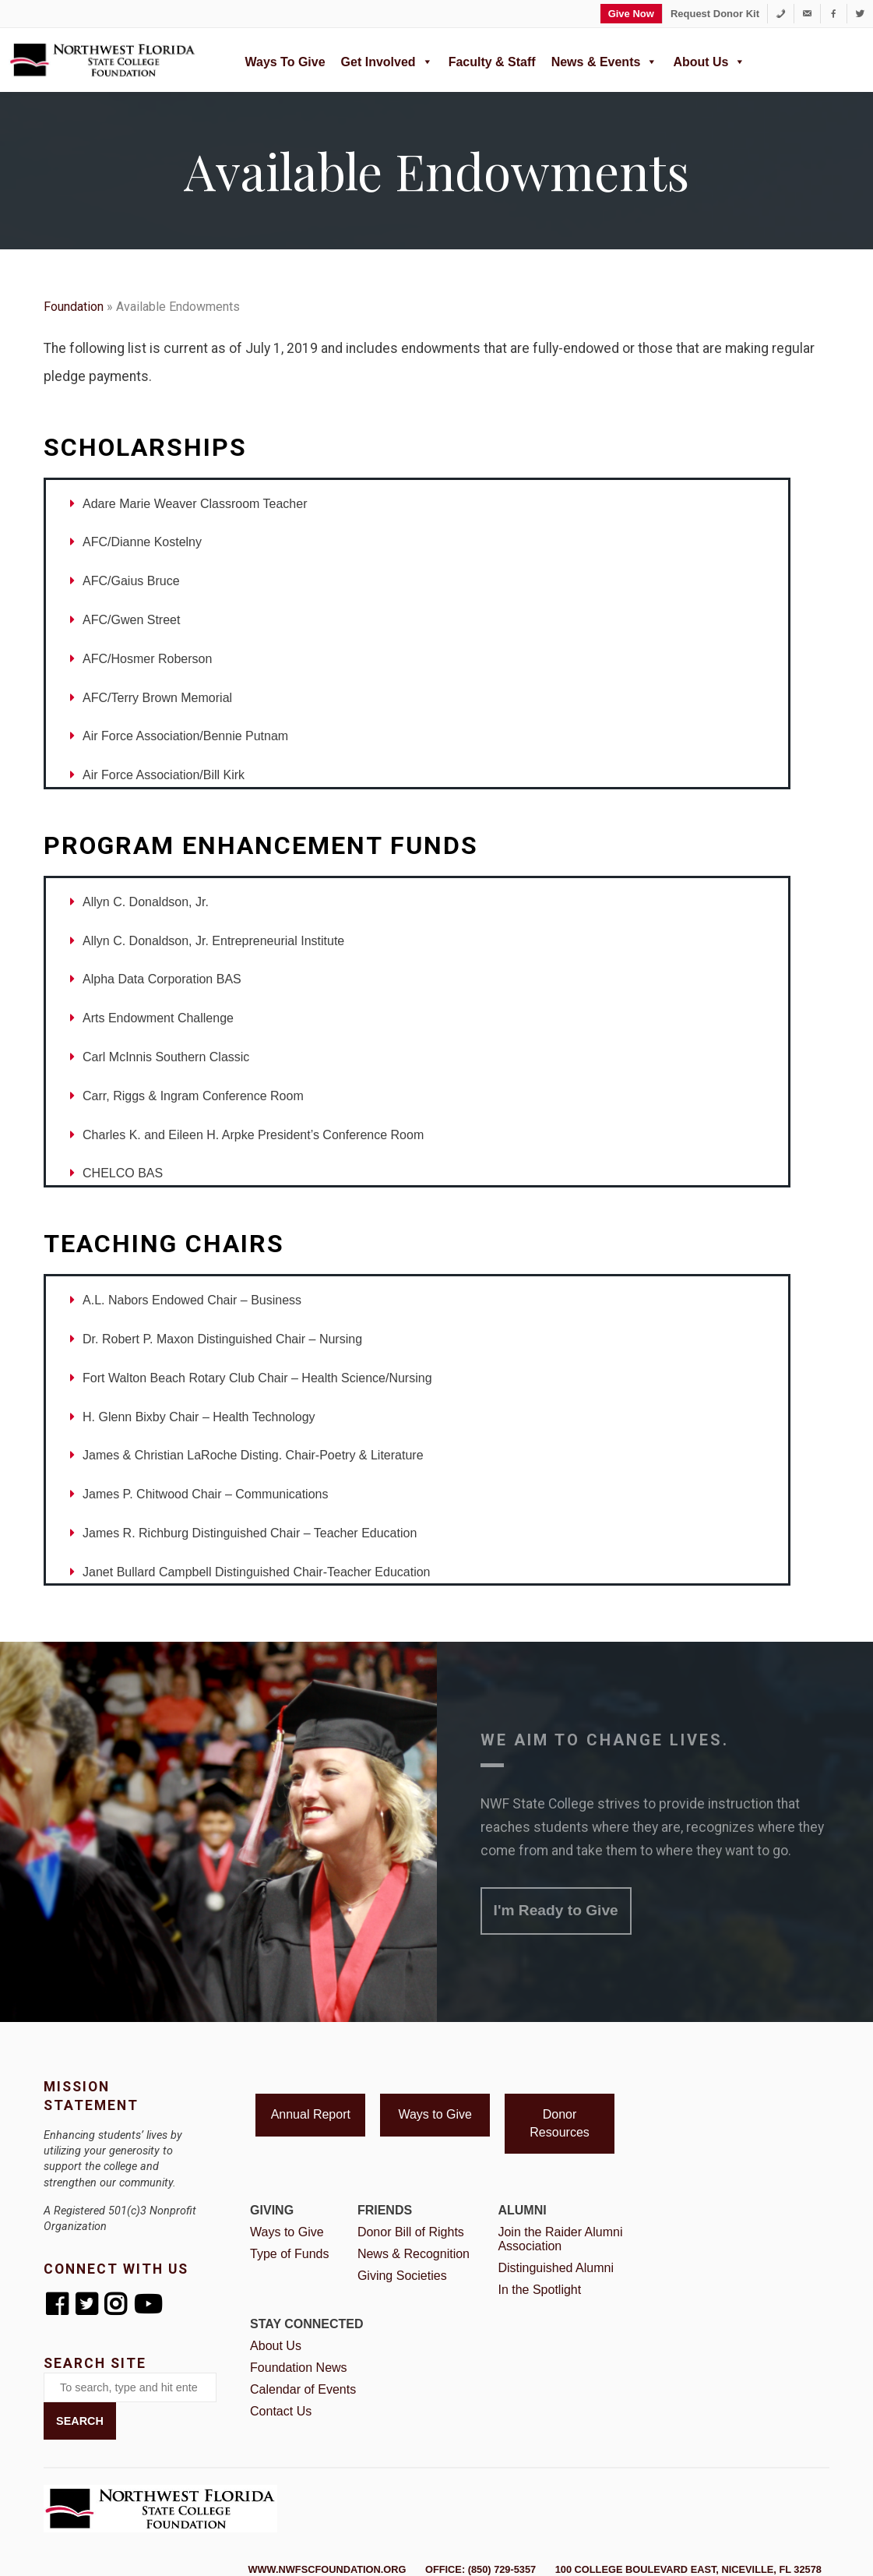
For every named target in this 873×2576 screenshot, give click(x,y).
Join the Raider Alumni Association (560, 2239)
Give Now (631, 13)
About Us (709, 60)
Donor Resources (559, 2123)
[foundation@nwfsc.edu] (807, 13)
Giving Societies (402, 2275)
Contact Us (281, 2411)
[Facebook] (834, 13)
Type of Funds (289, 2253)
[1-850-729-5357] (781, 13)
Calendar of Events (303, 2389)
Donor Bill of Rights (410, 2232)
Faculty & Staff (492, 62)
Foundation (74, 306)
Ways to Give (285, 62)
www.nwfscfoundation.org (327, 2569)
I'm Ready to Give (556, 1910)
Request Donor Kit (715, 13)
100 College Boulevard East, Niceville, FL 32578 (688, 2569)
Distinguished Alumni (556, 2267)
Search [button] (80, 2421)
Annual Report (310, 2114)
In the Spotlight (539, 2289)
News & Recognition (413, 2253)
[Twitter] (860, 13)
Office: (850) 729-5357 (480, 2569)
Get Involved (387, 60)
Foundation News (298, 2367)
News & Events (604, 60)
